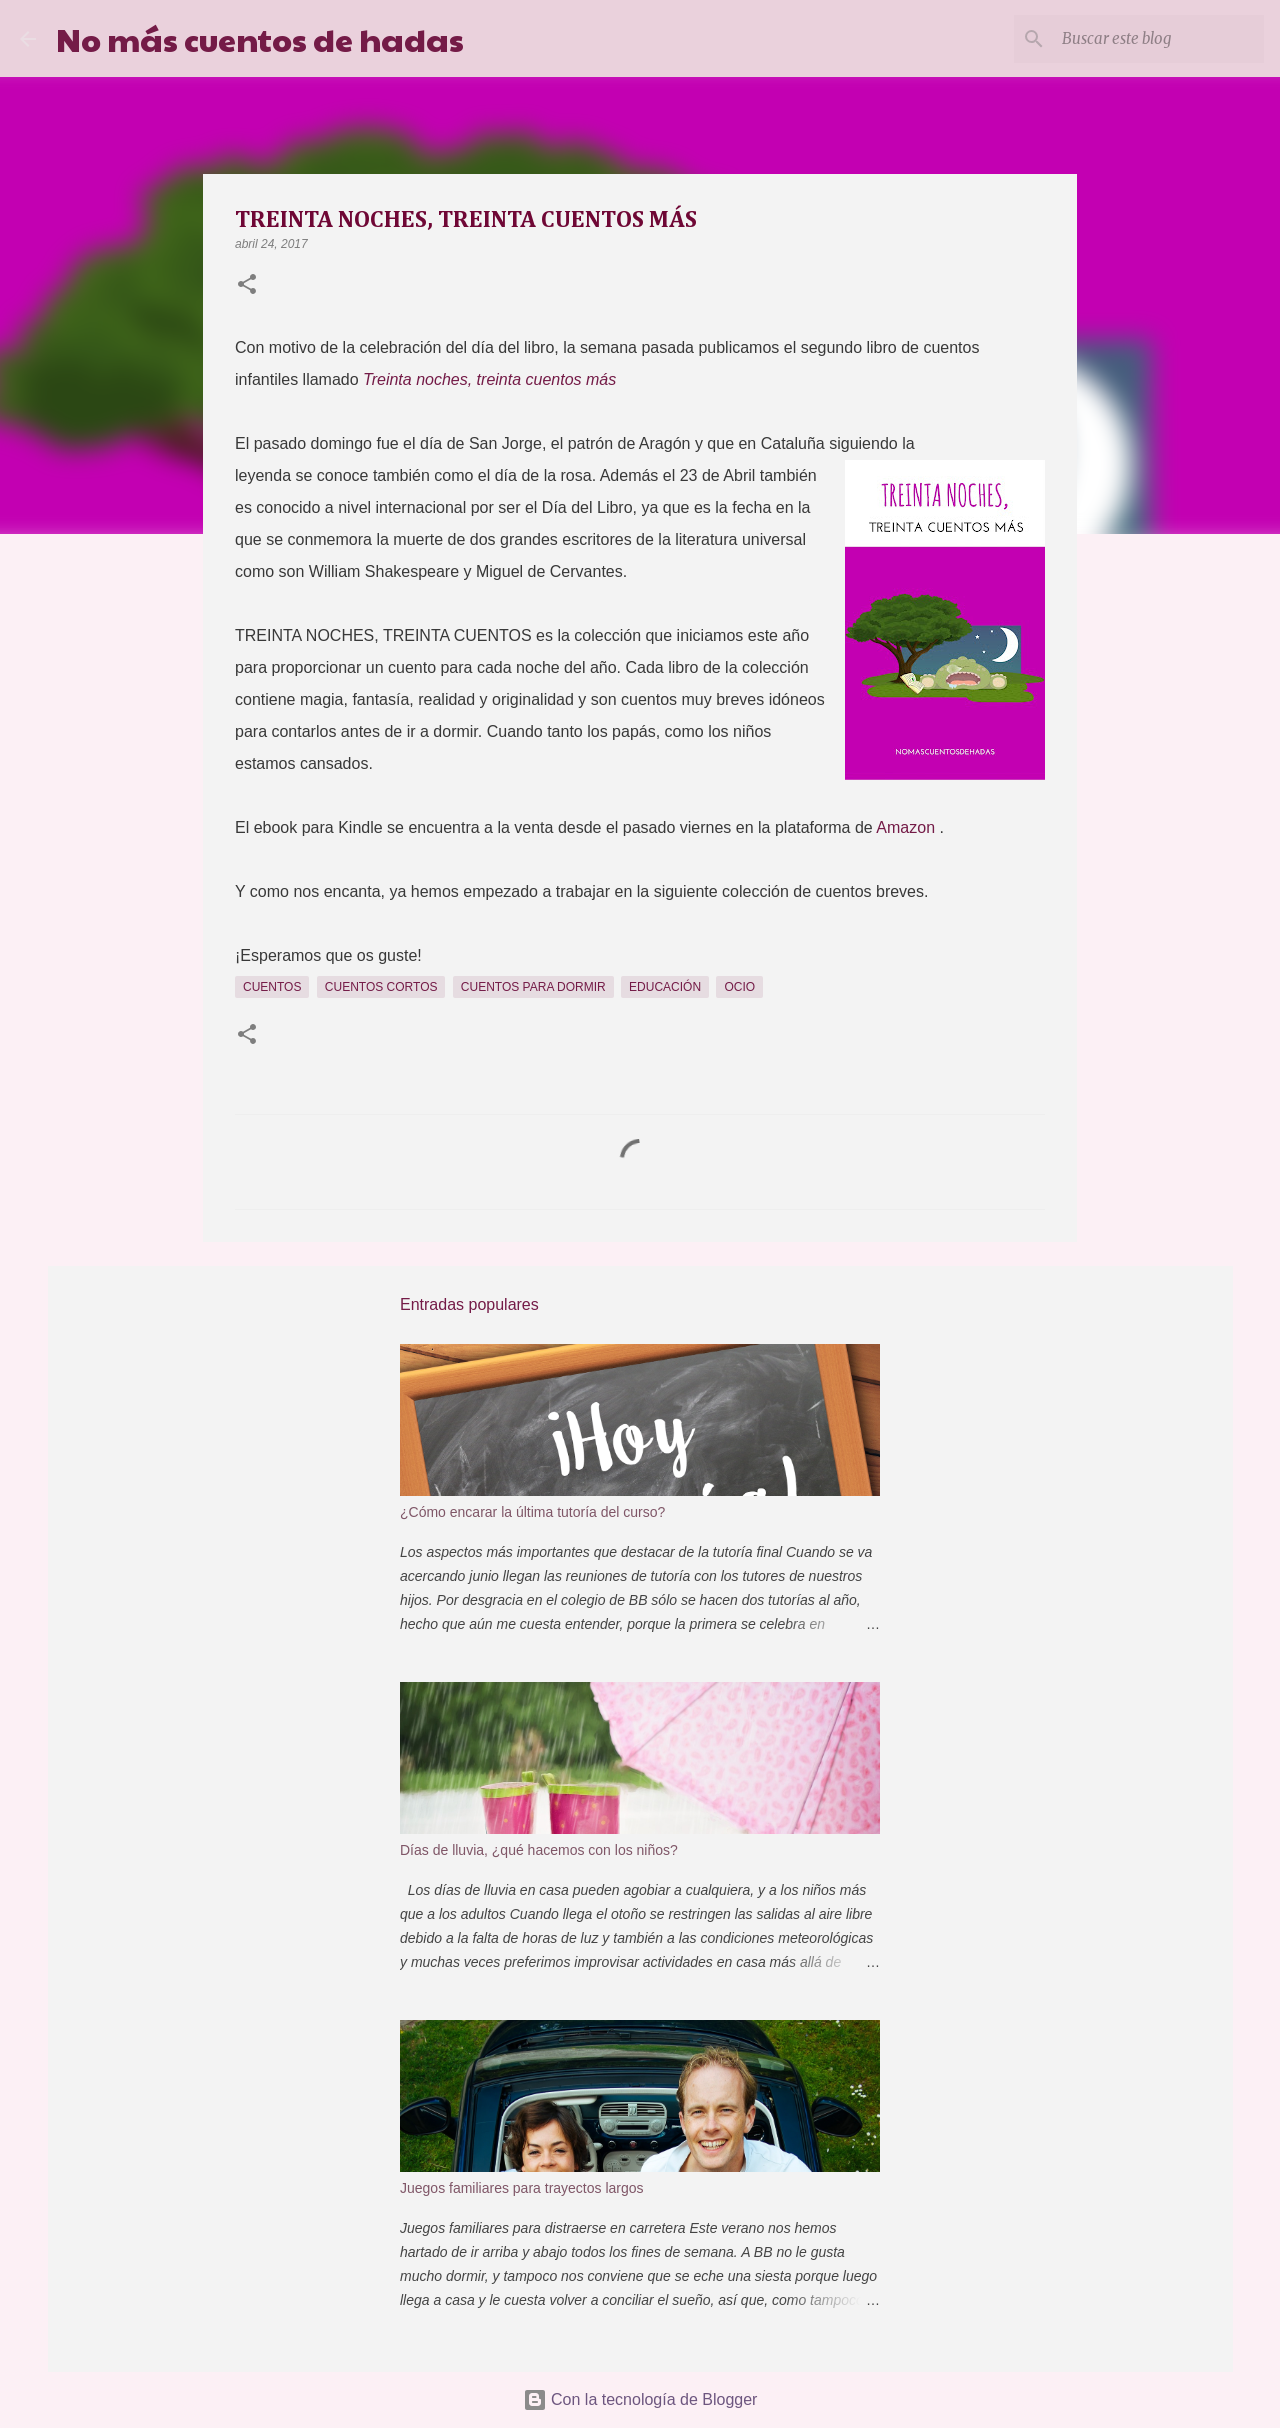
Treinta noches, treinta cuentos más (489, 379)
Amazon (907, 827)
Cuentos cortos (381, 987)
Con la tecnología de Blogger (640, 2399)
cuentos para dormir (533, 987)
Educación (665, 987)
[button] (247, 286)
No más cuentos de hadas (260, 38)
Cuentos (272, 987)
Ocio (739, 987)
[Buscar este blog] (1159, 39)
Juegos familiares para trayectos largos (522, 2188)
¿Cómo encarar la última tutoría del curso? (532, 1512)
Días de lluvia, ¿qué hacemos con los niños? (539, 1850)
